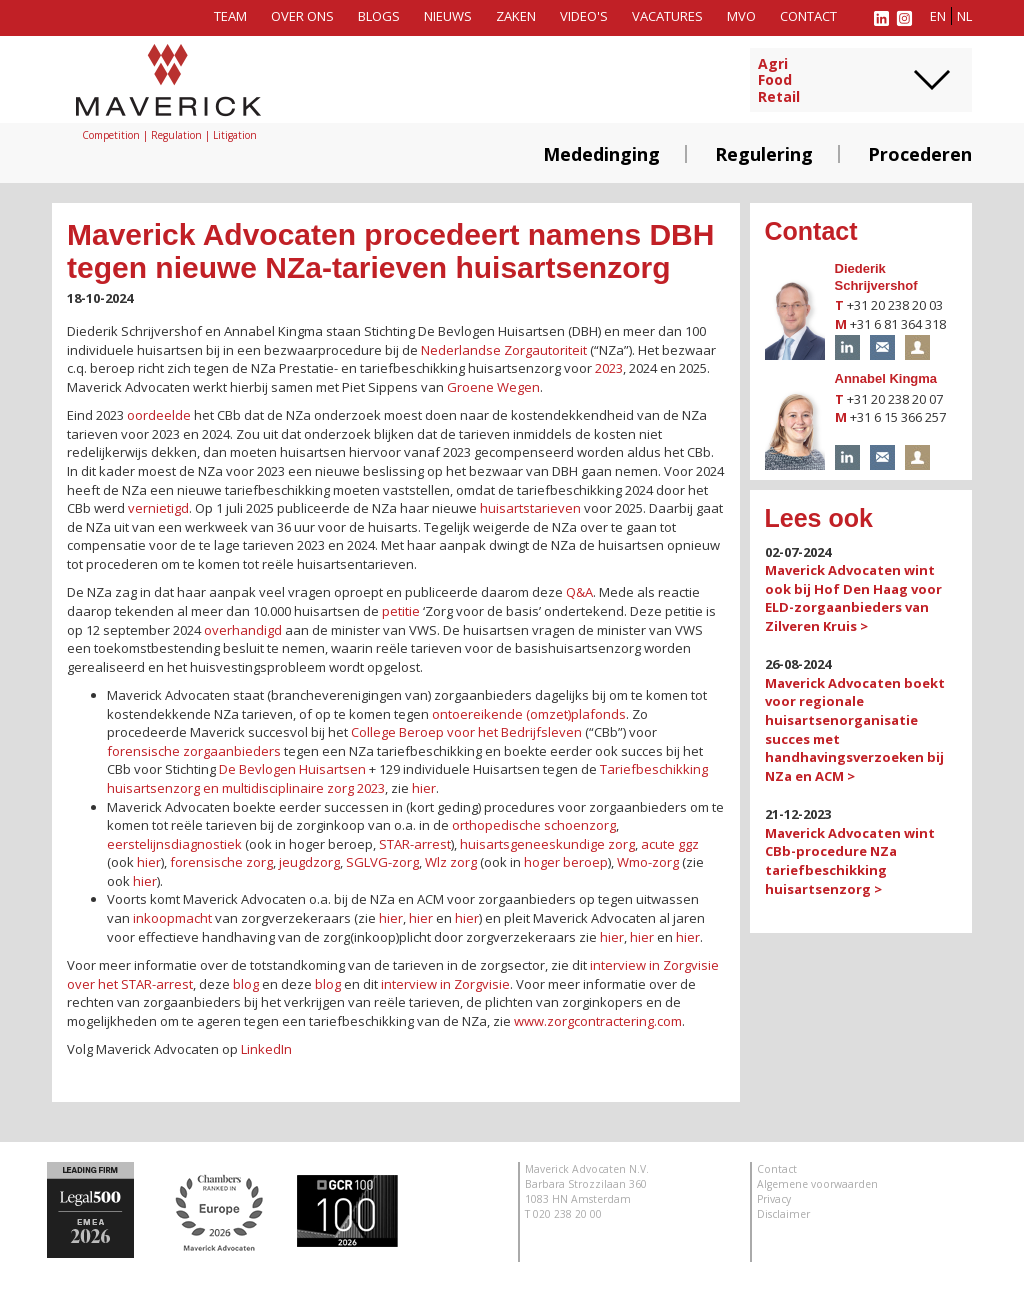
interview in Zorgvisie (445, 984)
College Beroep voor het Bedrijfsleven (466, 732)
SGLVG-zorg (382, 862)
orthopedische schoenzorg (534, 825)
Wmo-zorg (648, 862)
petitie (401, 611)
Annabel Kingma (886, 378)
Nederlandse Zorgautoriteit (504, 350)
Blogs (379, 16)
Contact (808, 16)
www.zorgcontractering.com (596, 1021)
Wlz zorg (451, 862)
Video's (584, 16)
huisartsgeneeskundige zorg (547, 844)
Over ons (302, 16)
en (938, 16)
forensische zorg (221, 862)
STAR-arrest (415, 844)
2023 (609, 368)
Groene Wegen (493, 387)
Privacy (774, 1199)
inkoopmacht (172, 918)
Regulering (764, 154)
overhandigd (243, 630)
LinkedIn (266, 1049)
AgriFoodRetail (779, 81)
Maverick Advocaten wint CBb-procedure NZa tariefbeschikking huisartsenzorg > (850, 861)
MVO (741, 16)
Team (230, 16)
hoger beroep (566, 862)
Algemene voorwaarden (817, 1184)
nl (964, 16)
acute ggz (670, 844)
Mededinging (601, 154)
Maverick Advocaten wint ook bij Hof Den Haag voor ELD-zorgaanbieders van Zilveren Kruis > (853, 598)
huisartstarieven (530, 508)
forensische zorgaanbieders (194, 751)
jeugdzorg (309, 862)
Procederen (920, 154)
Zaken (516, 16)
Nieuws (448, 16)
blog (246, 984)
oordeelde (159, 415)
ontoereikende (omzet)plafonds (529, 714)
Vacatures (667, 16)
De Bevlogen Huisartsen (292, 769)
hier (424, 788)
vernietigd (158, 508)
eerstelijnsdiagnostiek (174, 844)
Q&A (579, 592)
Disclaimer (783, 1214)
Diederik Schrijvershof (876, 277)
